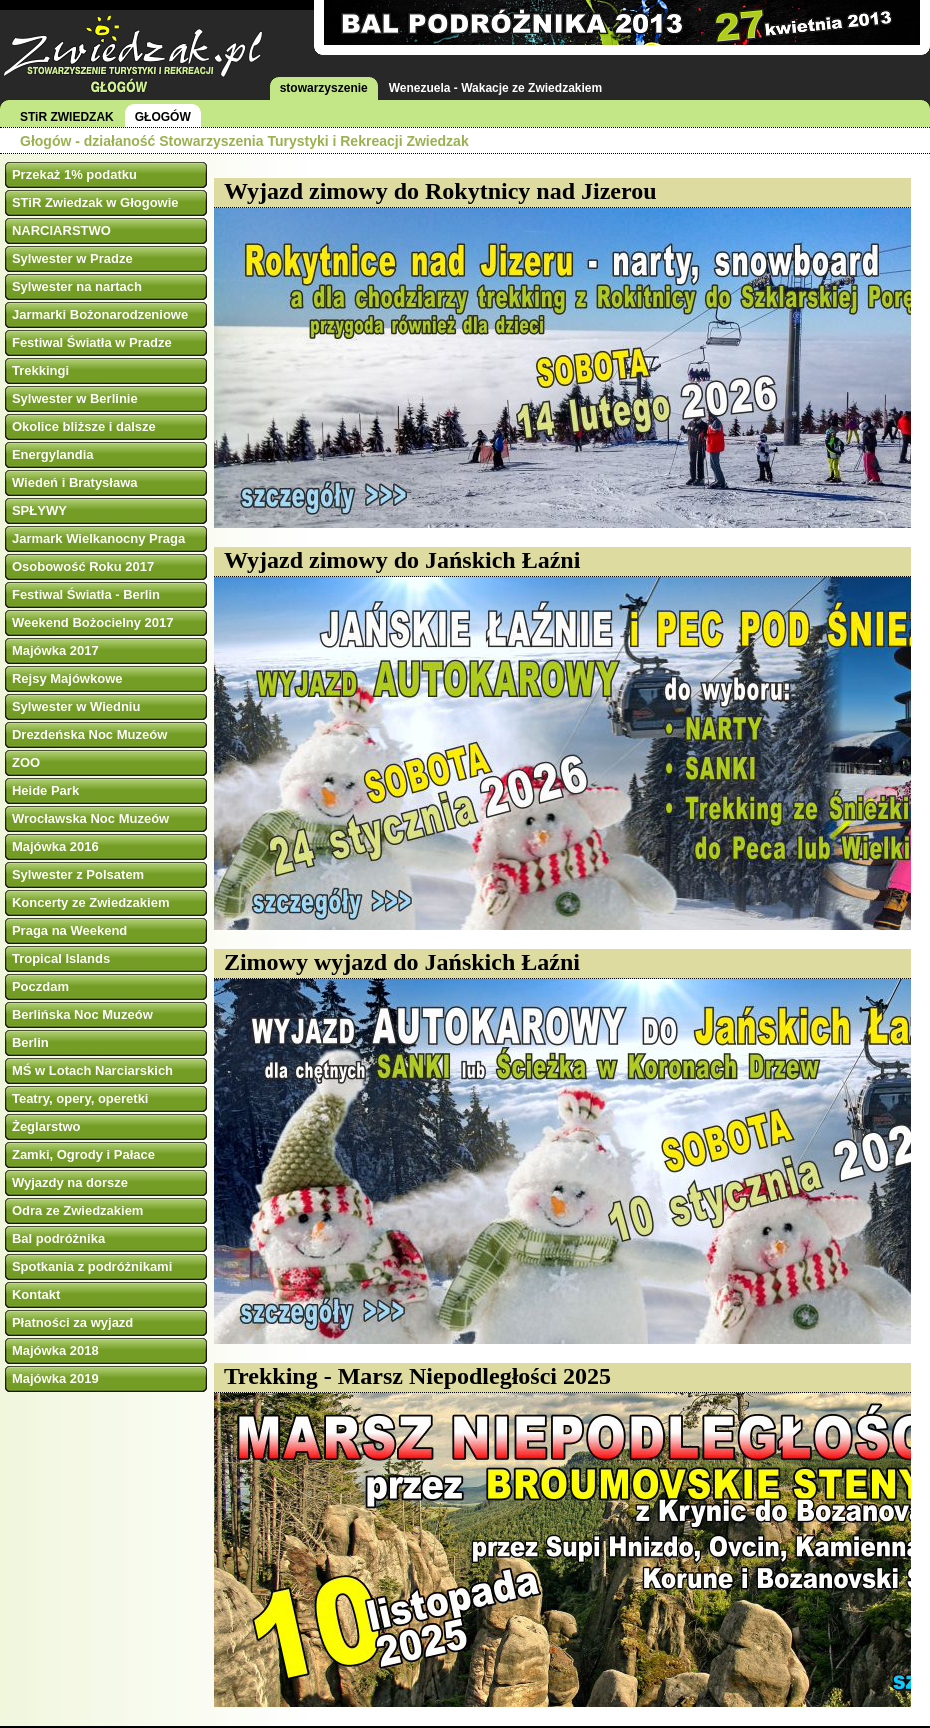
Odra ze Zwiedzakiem (78, 1210)
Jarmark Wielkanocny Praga (98, 538)
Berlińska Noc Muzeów (82, 1014)
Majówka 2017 (55, 650)
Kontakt (36, 1294)
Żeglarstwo (46, 1126)
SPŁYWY (39, 510)
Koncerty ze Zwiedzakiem (91, 902)
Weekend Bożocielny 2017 (93, 622)
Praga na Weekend (69, 930)
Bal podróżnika (58, 1238)
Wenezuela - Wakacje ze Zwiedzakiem (495, 88)
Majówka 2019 (55, 1378)
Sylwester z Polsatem (78, 874)
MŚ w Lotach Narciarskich (92, 1070)
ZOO (26, 762)
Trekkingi (40, 370)
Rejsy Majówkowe (67, 678)
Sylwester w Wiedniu (76, 706)
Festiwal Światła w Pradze (92, 342)
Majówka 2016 (55, 846)
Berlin (30, 1042)
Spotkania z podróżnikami (92, 1266)
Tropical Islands (61, 958)
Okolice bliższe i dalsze (84, 426)
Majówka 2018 (55, 1350)
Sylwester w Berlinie (75, 398)
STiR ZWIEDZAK (67, 117)
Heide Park (45, 790)
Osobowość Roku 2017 (83, 566)
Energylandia (53, 454)
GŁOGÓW (163, 117)
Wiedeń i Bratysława (75, 482)
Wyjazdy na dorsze (70, 1182)
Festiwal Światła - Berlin (86, 594)
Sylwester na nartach (77, 286)
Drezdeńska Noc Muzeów (89, 734)
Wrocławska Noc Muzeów (90, 818)
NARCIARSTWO (61, 230)
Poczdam (40, 986)
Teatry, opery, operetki (80, 1098)
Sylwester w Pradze (72, 258)
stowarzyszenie (324, 88)
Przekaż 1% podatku (74, 174)
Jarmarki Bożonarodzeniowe (100, 314)
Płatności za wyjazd (72, 1322)
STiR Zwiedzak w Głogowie (95, 202)
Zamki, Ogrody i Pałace (83, 1154)
